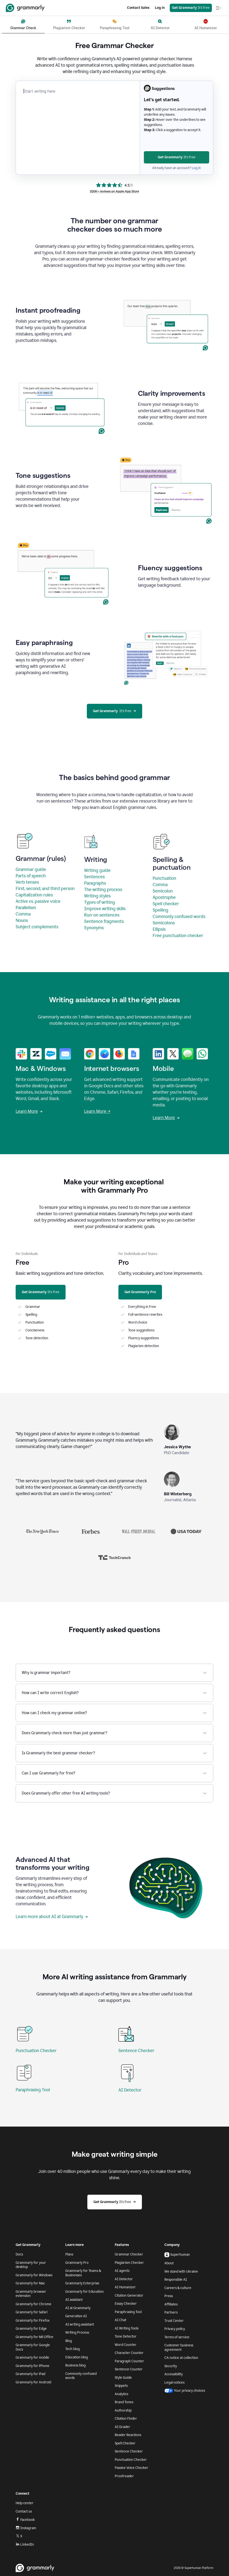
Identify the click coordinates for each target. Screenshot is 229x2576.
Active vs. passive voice (38, 901)
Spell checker (166, 903)
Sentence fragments (104, 921)
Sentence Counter (129, 2369)
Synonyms (94, 927)
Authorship (123, 2410)
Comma (23, 914)
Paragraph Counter (129, 2361)
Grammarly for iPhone (32, 2366)
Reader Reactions (128, 2435)
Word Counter (126, 2345)
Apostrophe (164, 897)
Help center (25, 2503)
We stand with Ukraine (181, 2271)
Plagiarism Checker (129, 2263)
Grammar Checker (129, 2254)
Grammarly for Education (84, 2292)
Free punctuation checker (178, 935)
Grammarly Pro (77, 2263)
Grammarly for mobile (32, 2357)
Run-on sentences (101, 915)
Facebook (25, 2519)
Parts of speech (31, 876)
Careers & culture (177, 2288)
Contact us (24, 2511)
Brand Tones (124, 2402)
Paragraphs (95, 883)
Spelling (160, 910)
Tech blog (72, 2349)
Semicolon (163, 891)
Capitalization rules (34, 895)
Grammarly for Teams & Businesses (83, 2273)
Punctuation (164, 878)
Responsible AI (175, 2280)
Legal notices (174, 2382)
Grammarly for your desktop (31, 2265)
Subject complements (37, 926)
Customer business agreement (178, 2347)
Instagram (26, 2528)
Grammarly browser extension (31, 2294)
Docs (19, 2254)
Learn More (29, 1111)
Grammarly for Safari (31, 2312)
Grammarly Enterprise (82, 2283)
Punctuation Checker (36, 2050)
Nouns (22, 920)
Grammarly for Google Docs (33, 2347)
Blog (68, 2341)
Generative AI (76, 2316)
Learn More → (97, 1111)
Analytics (121, 2394)
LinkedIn (25, 2544)
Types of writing (99, 902)
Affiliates (171, 2304)
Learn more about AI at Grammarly (52, 1916)
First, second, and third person (45, 888)
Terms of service (176, 2337)
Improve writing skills (105, 908)
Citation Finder (126, 2418)
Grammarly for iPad (30, 2374)
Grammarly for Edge (31, 2329)
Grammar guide (31, 869)
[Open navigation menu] (218, 7)
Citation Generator (129, 2295)
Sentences (94, 876)
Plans (69, 2254)
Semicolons (164, 923)
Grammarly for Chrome (33, 2304)
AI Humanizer (125, 2287)
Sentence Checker (136, 2050)
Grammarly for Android (33, 2382)
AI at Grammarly (78, 2308)
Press (168, 2296)
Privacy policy (174, 2329)
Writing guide (97, 870)
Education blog (76, 2357)
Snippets (121, 2386)
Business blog (75, 2365)
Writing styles (97, 896)
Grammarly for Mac (30, 2283)
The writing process (103, 889)
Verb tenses (27, 882)
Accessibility (173, 2374)
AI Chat (120, 2320)
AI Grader (122, 2427)
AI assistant (74, 2300)
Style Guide (123, 2378)
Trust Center (174, 2321)
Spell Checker (125, 2443)
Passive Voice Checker (131, 2468)
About (169, 2263)
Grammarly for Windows (34, 2275)
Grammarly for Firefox (33, 2320)
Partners (171, 2312)
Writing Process (77, 2332)
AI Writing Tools (126, 2328)
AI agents (122, 2271)
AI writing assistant (79, 2324)
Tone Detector (126, 2336)
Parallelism (26, 907)
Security (170, 2366)
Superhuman (177, 2254)
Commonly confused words (179, 916)
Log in (160, 8)
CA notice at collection (181, 2358)
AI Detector (129, 2090)
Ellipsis (159, 929)
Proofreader (124, 2476)
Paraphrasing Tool (33, 2090)
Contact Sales (138, 8)
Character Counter (129, 2353)
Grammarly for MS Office (34, 2337)
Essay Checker (126, 2304)
